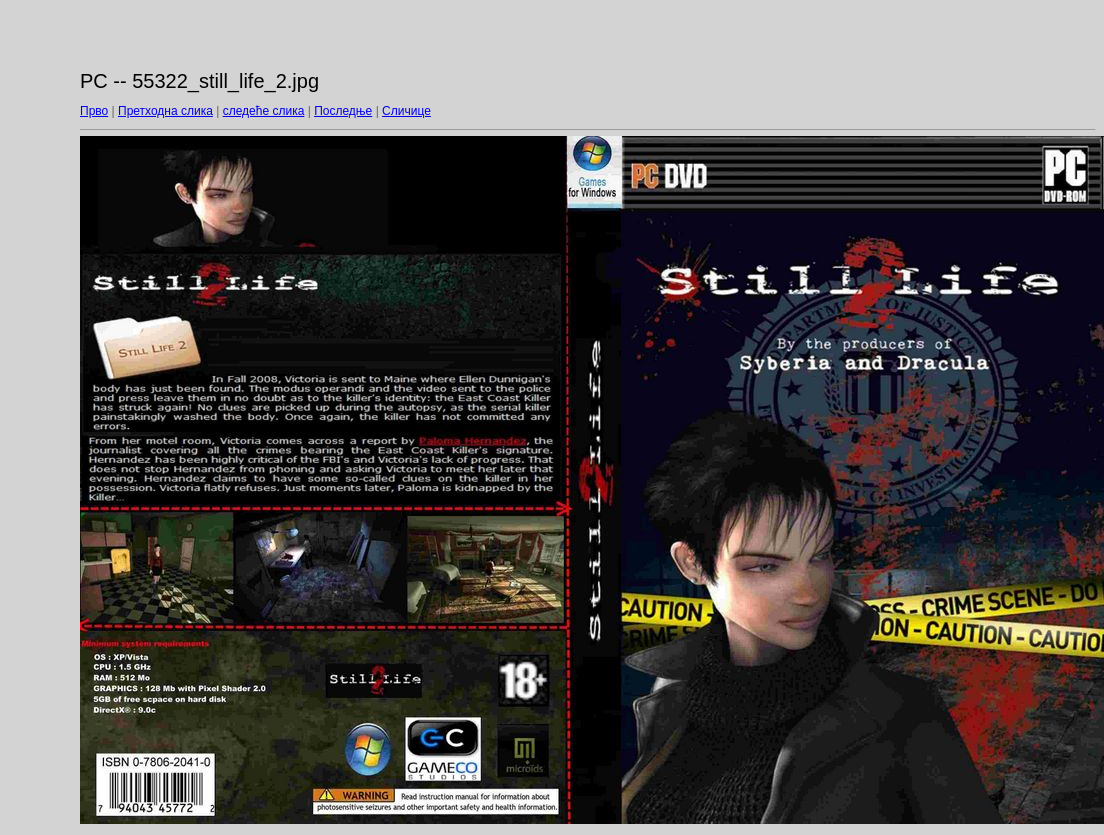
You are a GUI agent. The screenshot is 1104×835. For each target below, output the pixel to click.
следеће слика (264, 111)
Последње (343, 111)
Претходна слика (165, 111)
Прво (94, 111)
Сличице (406, 111)
